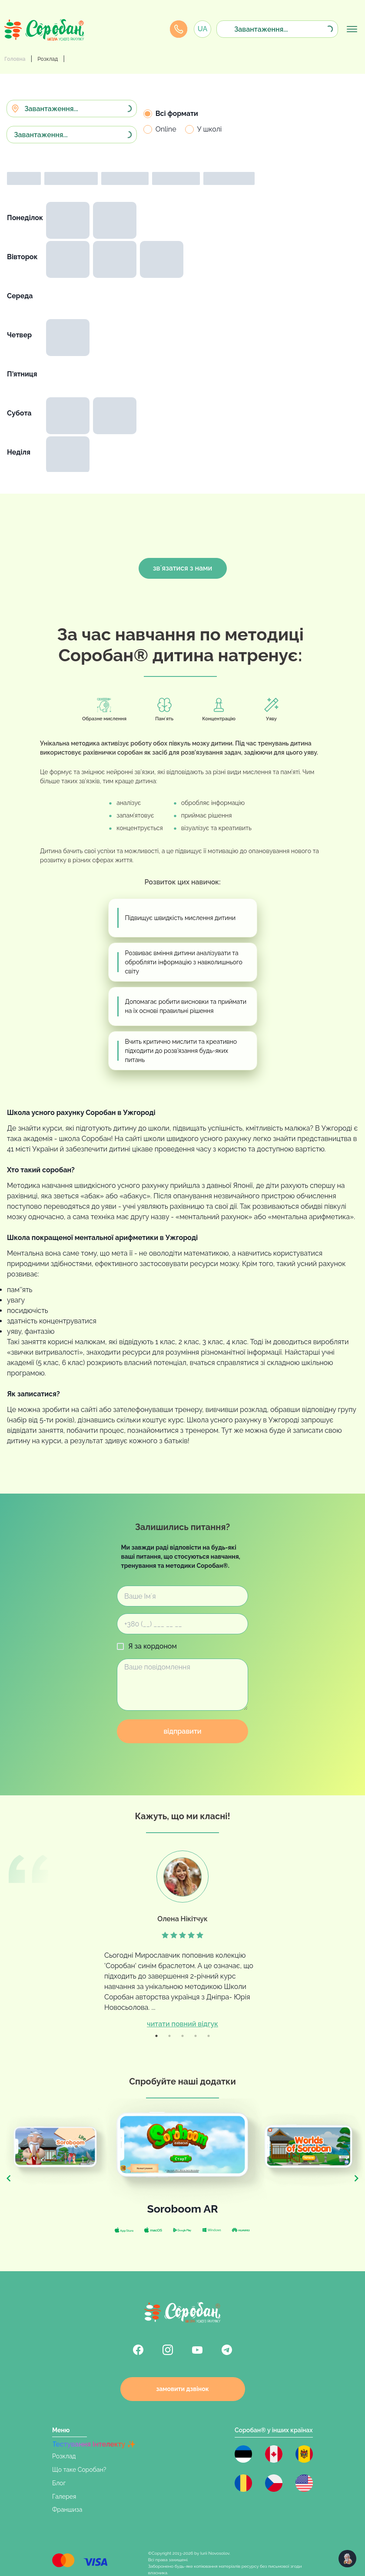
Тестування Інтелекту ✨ (94, 2444)
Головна (14, 59)
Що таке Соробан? (79, 2469)
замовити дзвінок (182, 2388)
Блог (59, 2483)
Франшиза (67, 2509)
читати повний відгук (182, 2024)
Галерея (64, 2496)
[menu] (352, 29)
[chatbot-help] (347, 2558)
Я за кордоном (152, 1646)
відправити (182, 1731)
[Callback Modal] (178, 29)
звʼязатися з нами (182, 568)
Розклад (47, 59)
